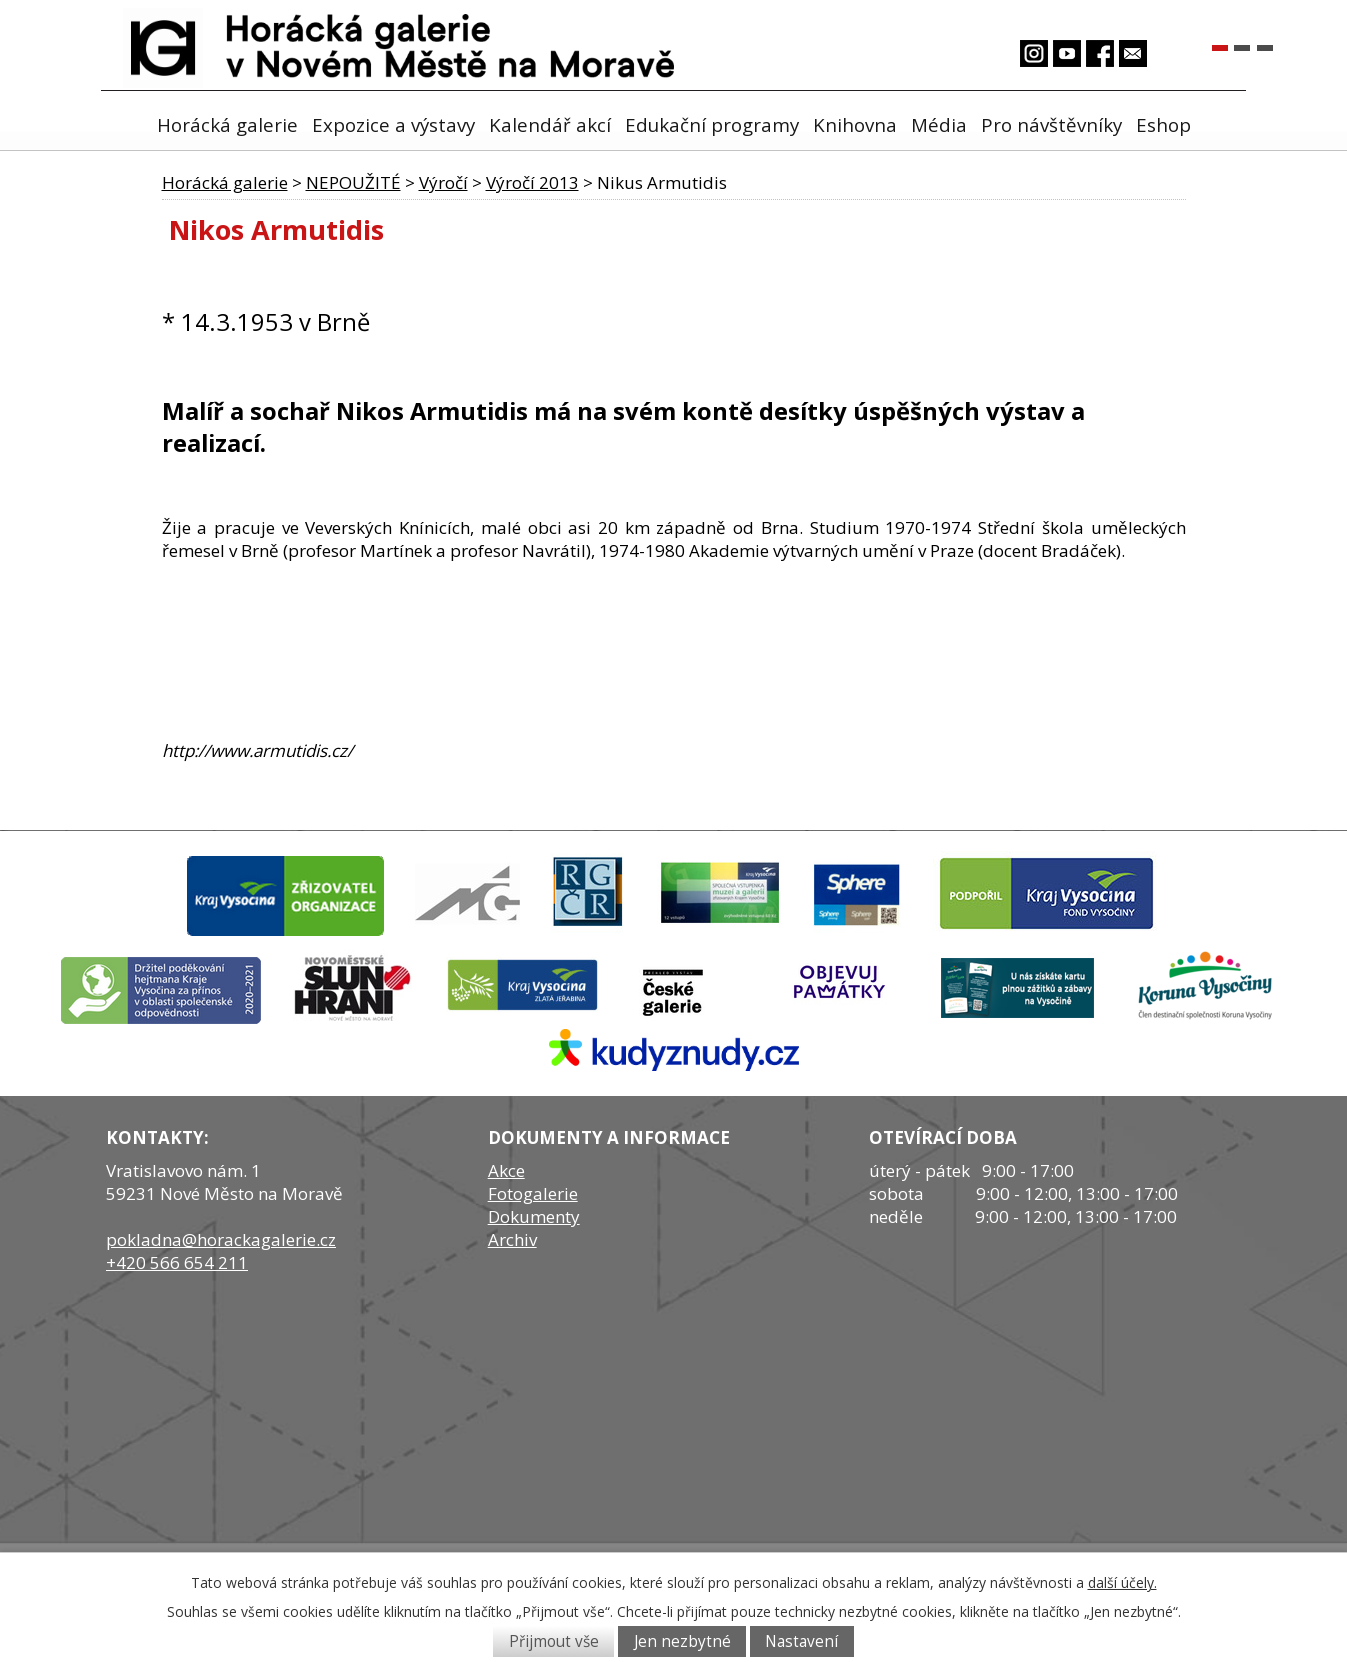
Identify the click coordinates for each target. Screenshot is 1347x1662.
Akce (506, 1170)
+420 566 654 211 (177, 1262)
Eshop (1163, 124)
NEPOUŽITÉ (353, 182)
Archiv (512, 1239)
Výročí (443, 182)
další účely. (1122, 1582)
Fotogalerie (533, 1193)
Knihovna (855, 124)
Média (939, 124)
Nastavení (801, 1641)
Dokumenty (534, 1216)
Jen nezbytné (682, 1641)
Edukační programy (712, 124)
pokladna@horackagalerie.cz (221, 1239)
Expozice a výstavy (393, 124)
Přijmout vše (554, 1641)
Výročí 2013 (532, 182)
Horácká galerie (227, 124)
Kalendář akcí (550, 124)
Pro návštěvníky (1051, 124)
